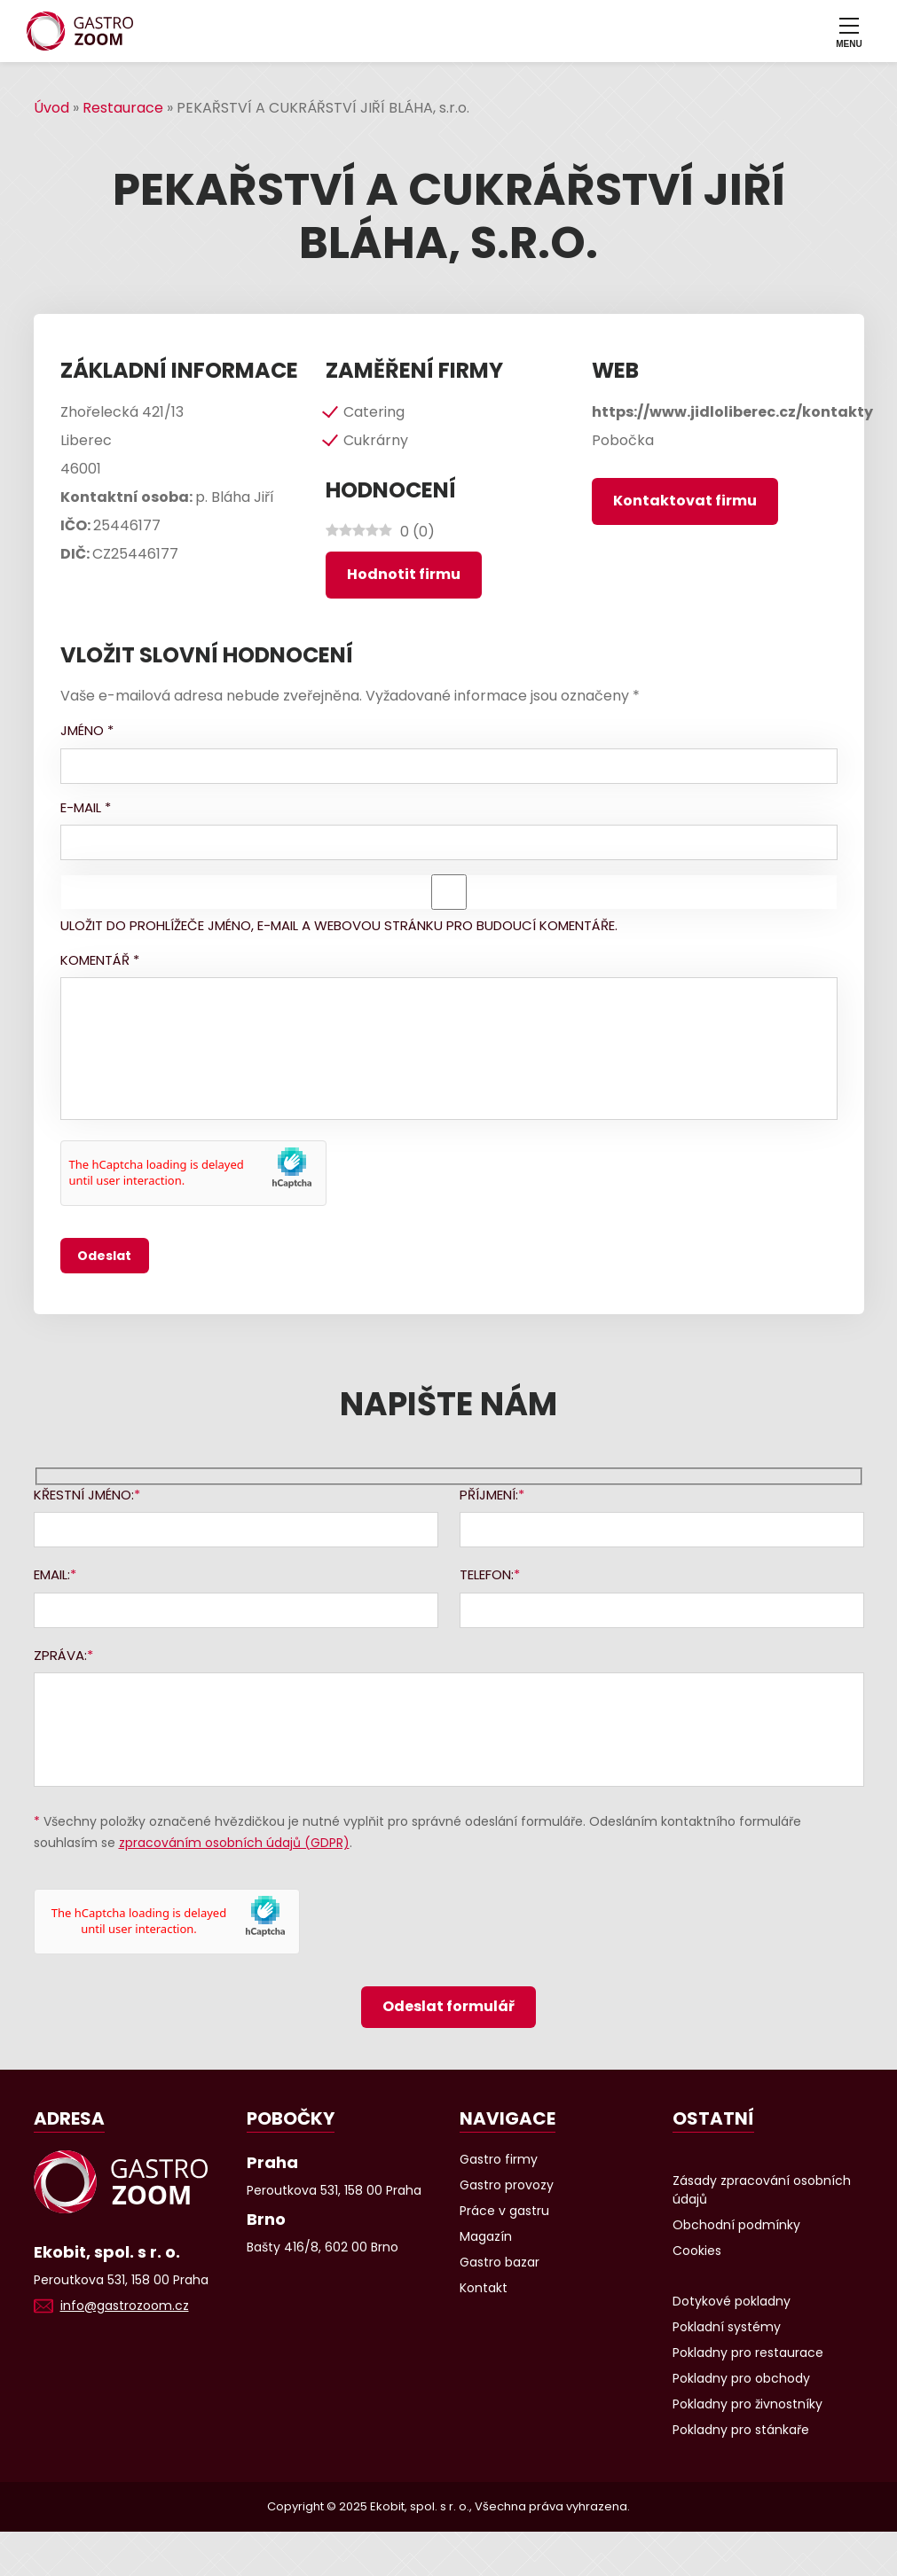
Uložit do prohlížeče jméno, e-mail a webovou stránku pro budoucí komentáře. (339, 925)
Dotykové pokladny (732, 2301)
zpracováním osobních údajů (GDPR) (234, 1843)
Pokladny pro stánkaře (741, 2430)
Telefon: (487, 1574)
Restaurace (123, 108)
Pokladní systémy (727, 2327)
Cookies (697, 2250)
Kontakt (484, 2288)
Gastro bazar (499, 2262)
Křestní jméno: (84, 1494)
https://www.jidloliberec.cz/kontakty (732, 412)
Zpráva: (60, 1655)
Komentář (99, 960)
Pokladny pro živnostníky (747, 2404)
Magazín (486, 2236)
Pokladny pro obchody (741, 2378)
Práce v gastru (504, 2211)
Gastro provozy (507, 2185)
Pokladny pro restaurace (748, 2352)
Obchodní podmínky (736, 2225)
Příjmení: (489, 1494)
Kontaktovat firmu (685, 500)
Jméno (87, 730)
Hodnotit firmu (403, 574)
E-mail (85, 807)
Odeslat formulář (448, 2006)
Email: (52, 1574)
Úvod (51, 108)
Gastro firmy (499, 2159)
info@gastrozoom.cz (124, 2305)
